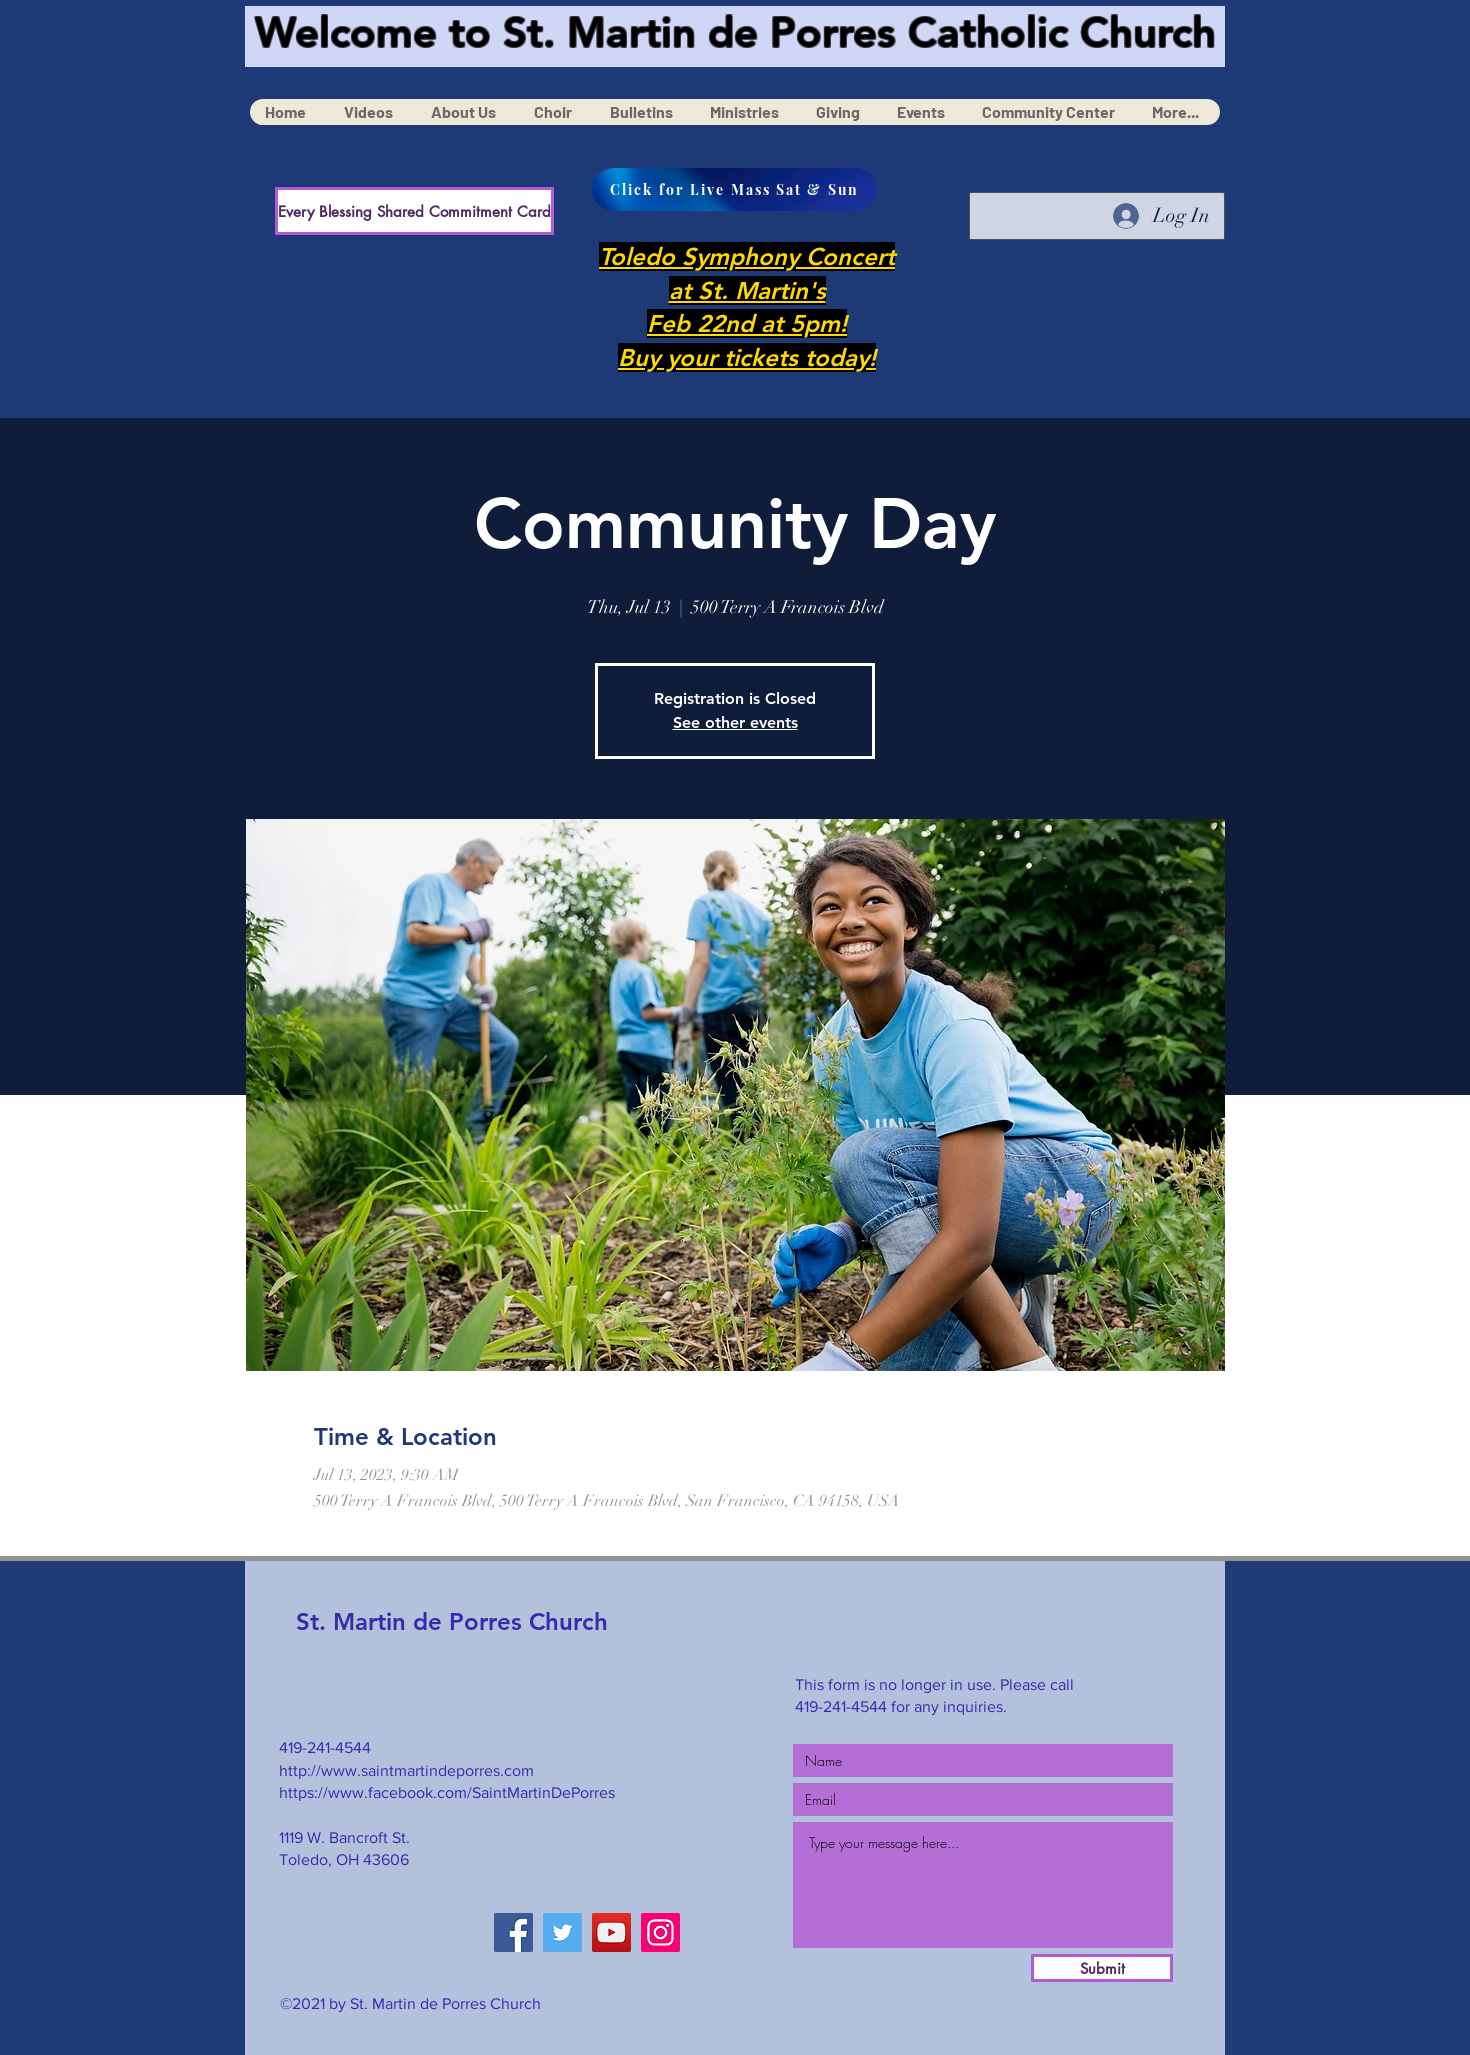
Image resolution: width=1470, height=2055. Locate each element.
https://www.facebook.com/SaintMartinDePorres (447, 1792)
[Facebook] (513, 1932)
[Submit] (1102, 1968)
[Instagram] (660, 1932)
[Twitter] (562, 1932)
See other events (735, 722)
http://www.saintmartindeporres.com (406, 1770)
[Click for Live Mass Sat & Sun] (734, 189)
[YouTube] (611, 1932)
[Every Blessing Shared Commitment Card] (414, 211)
